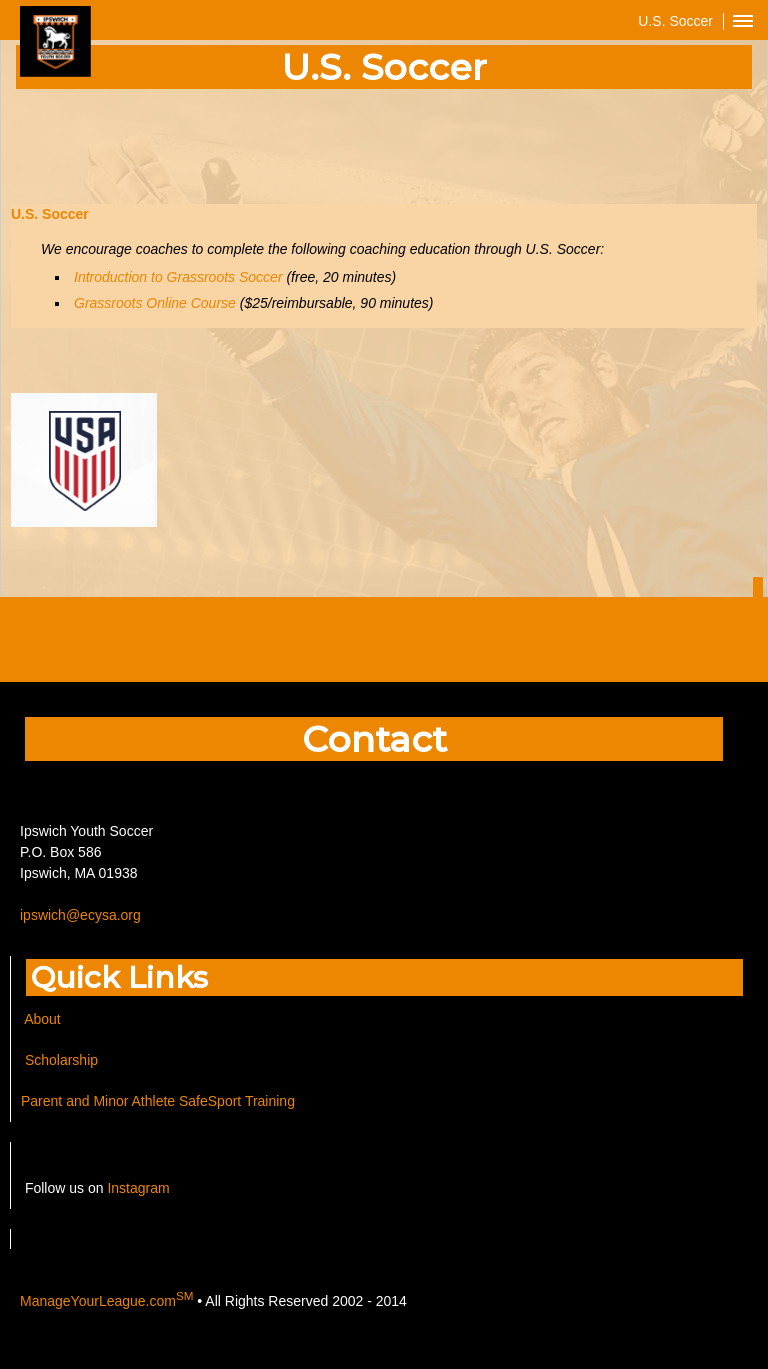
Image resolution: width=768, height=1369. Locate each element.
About (42, 1019)
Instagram (138, 1188)
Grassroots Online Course (155, 303)
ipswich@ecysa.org (80, 915)
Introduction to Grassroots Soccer (178, 277)
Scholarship (59, 1060)
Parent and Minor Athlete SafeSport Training (158, 1101)
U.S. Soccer (52, 214)
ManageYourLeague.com (106, 1301)
